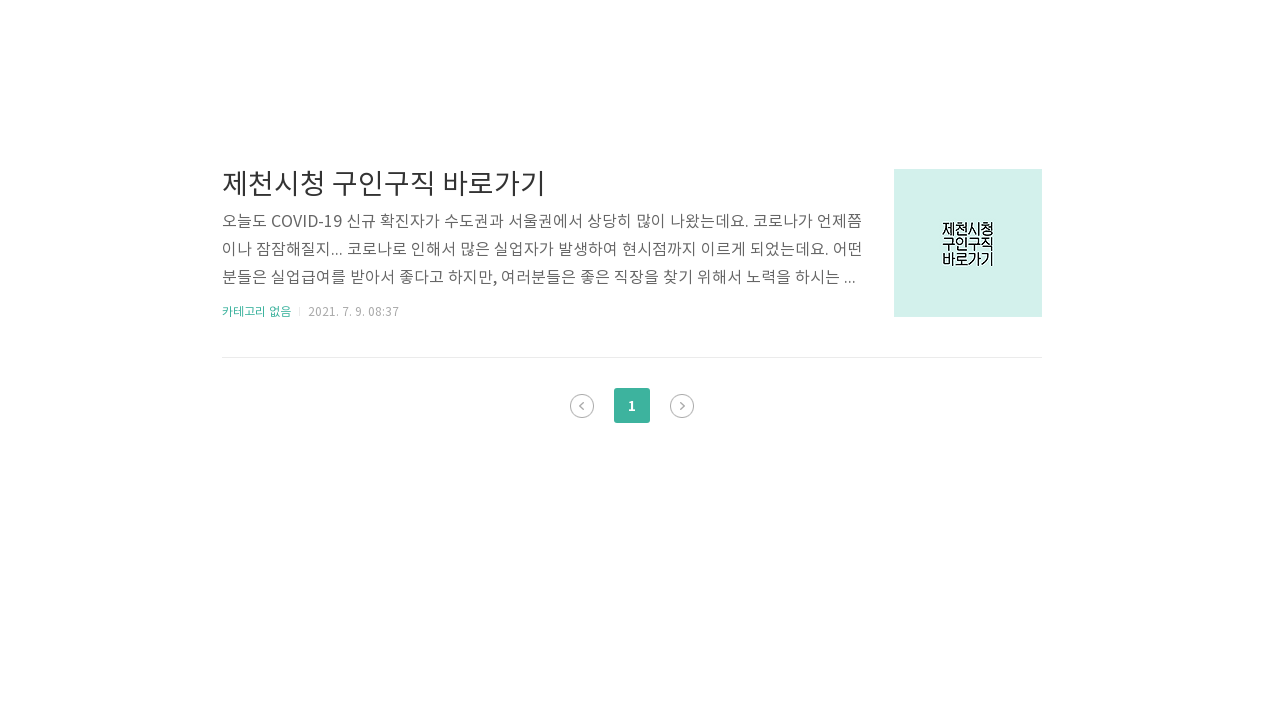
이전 (582, 406)
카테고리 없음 (256, 312)
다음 (682, 406)
